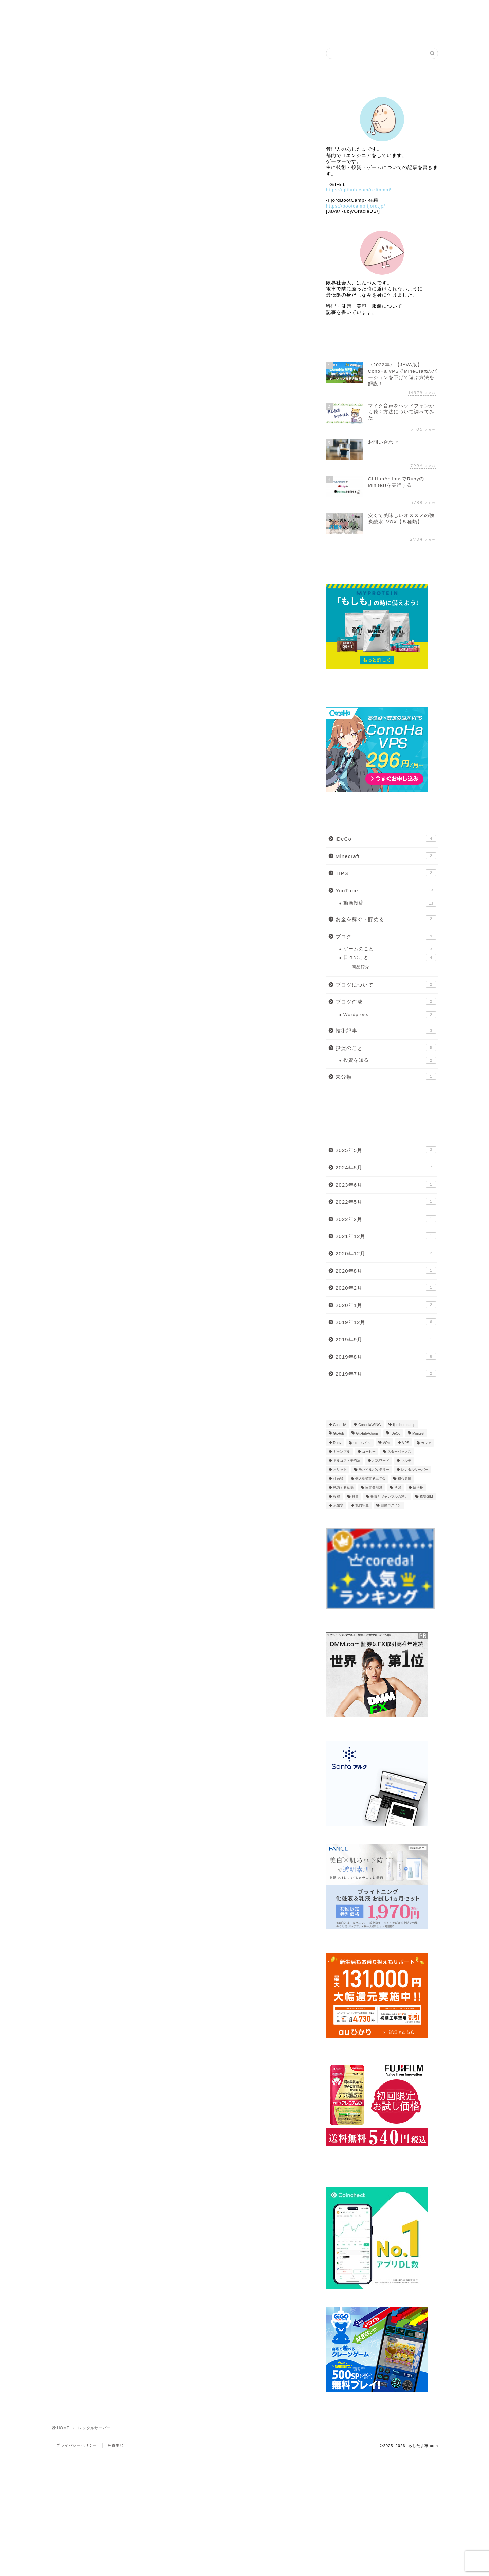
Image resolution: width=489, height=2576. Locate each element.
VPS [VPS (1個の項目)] (405, 1443)
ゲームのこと (389, 949)
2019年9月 (386, 1339)
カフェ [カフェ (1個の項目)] (426, 1443)
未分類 (386, 1076)
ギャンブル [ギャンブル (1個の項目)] (341, 1451)
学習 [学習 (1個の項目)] (397, 1487)
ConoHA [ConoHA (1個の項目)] (339, 1425)
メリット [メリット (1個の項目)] (340, 1469)
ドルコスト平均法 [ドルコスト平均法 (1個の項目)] (346, 1461)
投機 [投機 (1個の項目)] (336, 1496)
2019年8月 (386, 1356)
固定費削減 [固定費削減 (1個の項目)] (373, 1487)
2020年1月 (386, 1304)
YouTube (386, 890)
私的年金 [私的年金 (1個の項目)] (362, 1505)
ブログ (245, 9)
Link (399, 9)
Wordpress (389, 1014)
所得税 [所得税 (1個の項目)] (418, 1487)
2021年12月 (386, 1235)
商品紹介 (360, 967)
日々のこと (389, 957)
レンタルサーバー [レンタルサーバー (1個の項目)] (414, 1469)
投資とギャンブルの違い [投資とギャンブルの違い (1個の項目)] (389, 1496)
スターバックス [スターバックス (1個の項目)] (399, 1451)
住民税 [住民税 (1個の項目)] (338, 1479)
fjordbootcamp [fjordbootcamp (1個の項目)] (404, 1425)
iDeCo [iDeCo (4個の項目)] (395, 1434)
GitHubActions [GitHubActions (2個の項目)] (367, 1434)
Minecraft (386, 855)
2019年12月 (386, 1321)
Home (90, 9)
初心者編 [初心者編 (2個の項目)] (404, 1479)
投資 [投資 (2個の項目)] (355, 1496)
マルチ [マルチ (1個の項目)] (406, 1461)
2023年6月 (386, 1184)
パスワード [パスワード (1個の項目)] (380, 1461)
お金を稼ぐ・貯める (386, 918)
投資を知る (389, 1060)
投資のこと (386, 1047)
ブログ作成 (386, 1001)
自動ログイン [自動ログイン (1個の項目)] (391, 1505)
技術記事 (386, 1030)
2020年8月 (386, 1270)
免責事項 (116, 2445)
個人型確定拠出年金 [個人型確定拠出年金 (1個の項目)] (370, 1479)
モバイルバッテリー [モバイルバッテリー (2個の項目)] (374, 1469)
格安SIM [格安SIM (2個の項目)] (426, 1496)
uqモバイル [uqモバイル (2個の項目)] (362, 1443)
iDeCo (386, 838)
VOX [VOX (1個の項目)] (386, 1443)
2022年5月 (386, 1201)
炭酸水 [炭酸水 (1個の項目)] (338, 1505)
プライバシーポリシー (76, 2445)
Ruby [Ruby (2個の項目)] (337, 1443)
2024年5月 (386, 1167)
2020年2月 (386, 1287)
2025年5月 (386, 1149)
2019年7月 (386, 1373)
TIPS (386, 872)
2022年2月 (386, 1218)
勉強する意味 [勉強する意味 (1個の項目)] (343, 1487)
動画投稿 (389, 903)
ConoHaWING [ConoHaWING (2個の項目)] (369, 1425)
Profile (168, 9)
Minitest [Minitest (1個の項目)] (418, 1434)
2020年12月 (386, 1253)
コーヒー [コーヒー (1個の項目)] (369, 1451)
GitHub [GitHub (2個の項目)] (338, 1434)
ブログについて (386, 984)
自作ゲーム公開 (322, 9)
